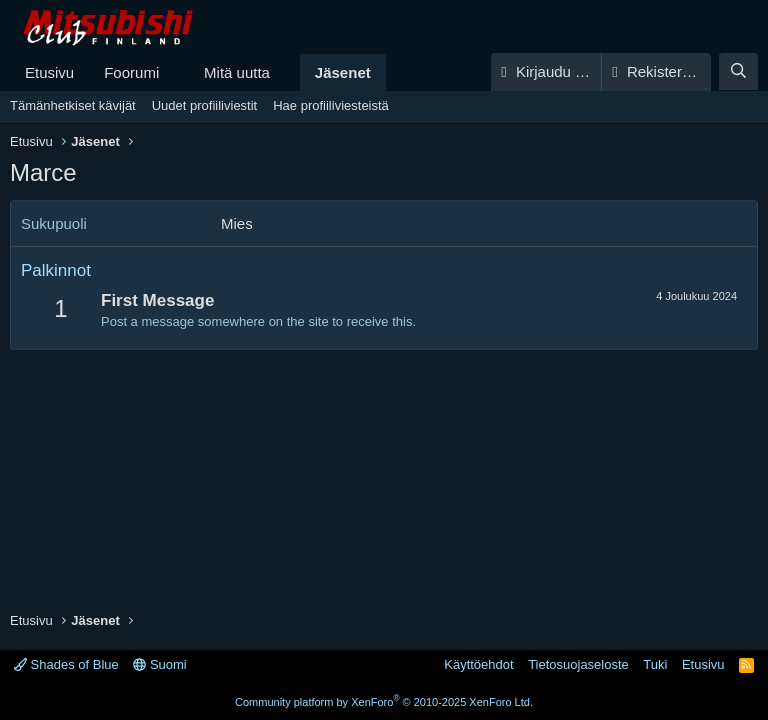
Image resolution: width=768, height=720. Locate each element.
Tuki (655, 664)
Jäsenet (343, 72)
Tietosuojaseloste (578, 664)
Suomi (159, 664)
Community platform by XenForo (384, 702)
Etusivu (49, 72)
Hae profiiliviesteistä (331, 105)
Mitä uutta (237, 72)
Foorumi (131, 72)
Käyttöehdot (478, 664)
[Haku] (738, 71)
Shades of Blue (66, 664)
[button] (175, 72)
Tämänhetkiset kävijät (73, 105)
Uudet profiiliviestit (205, 105)
